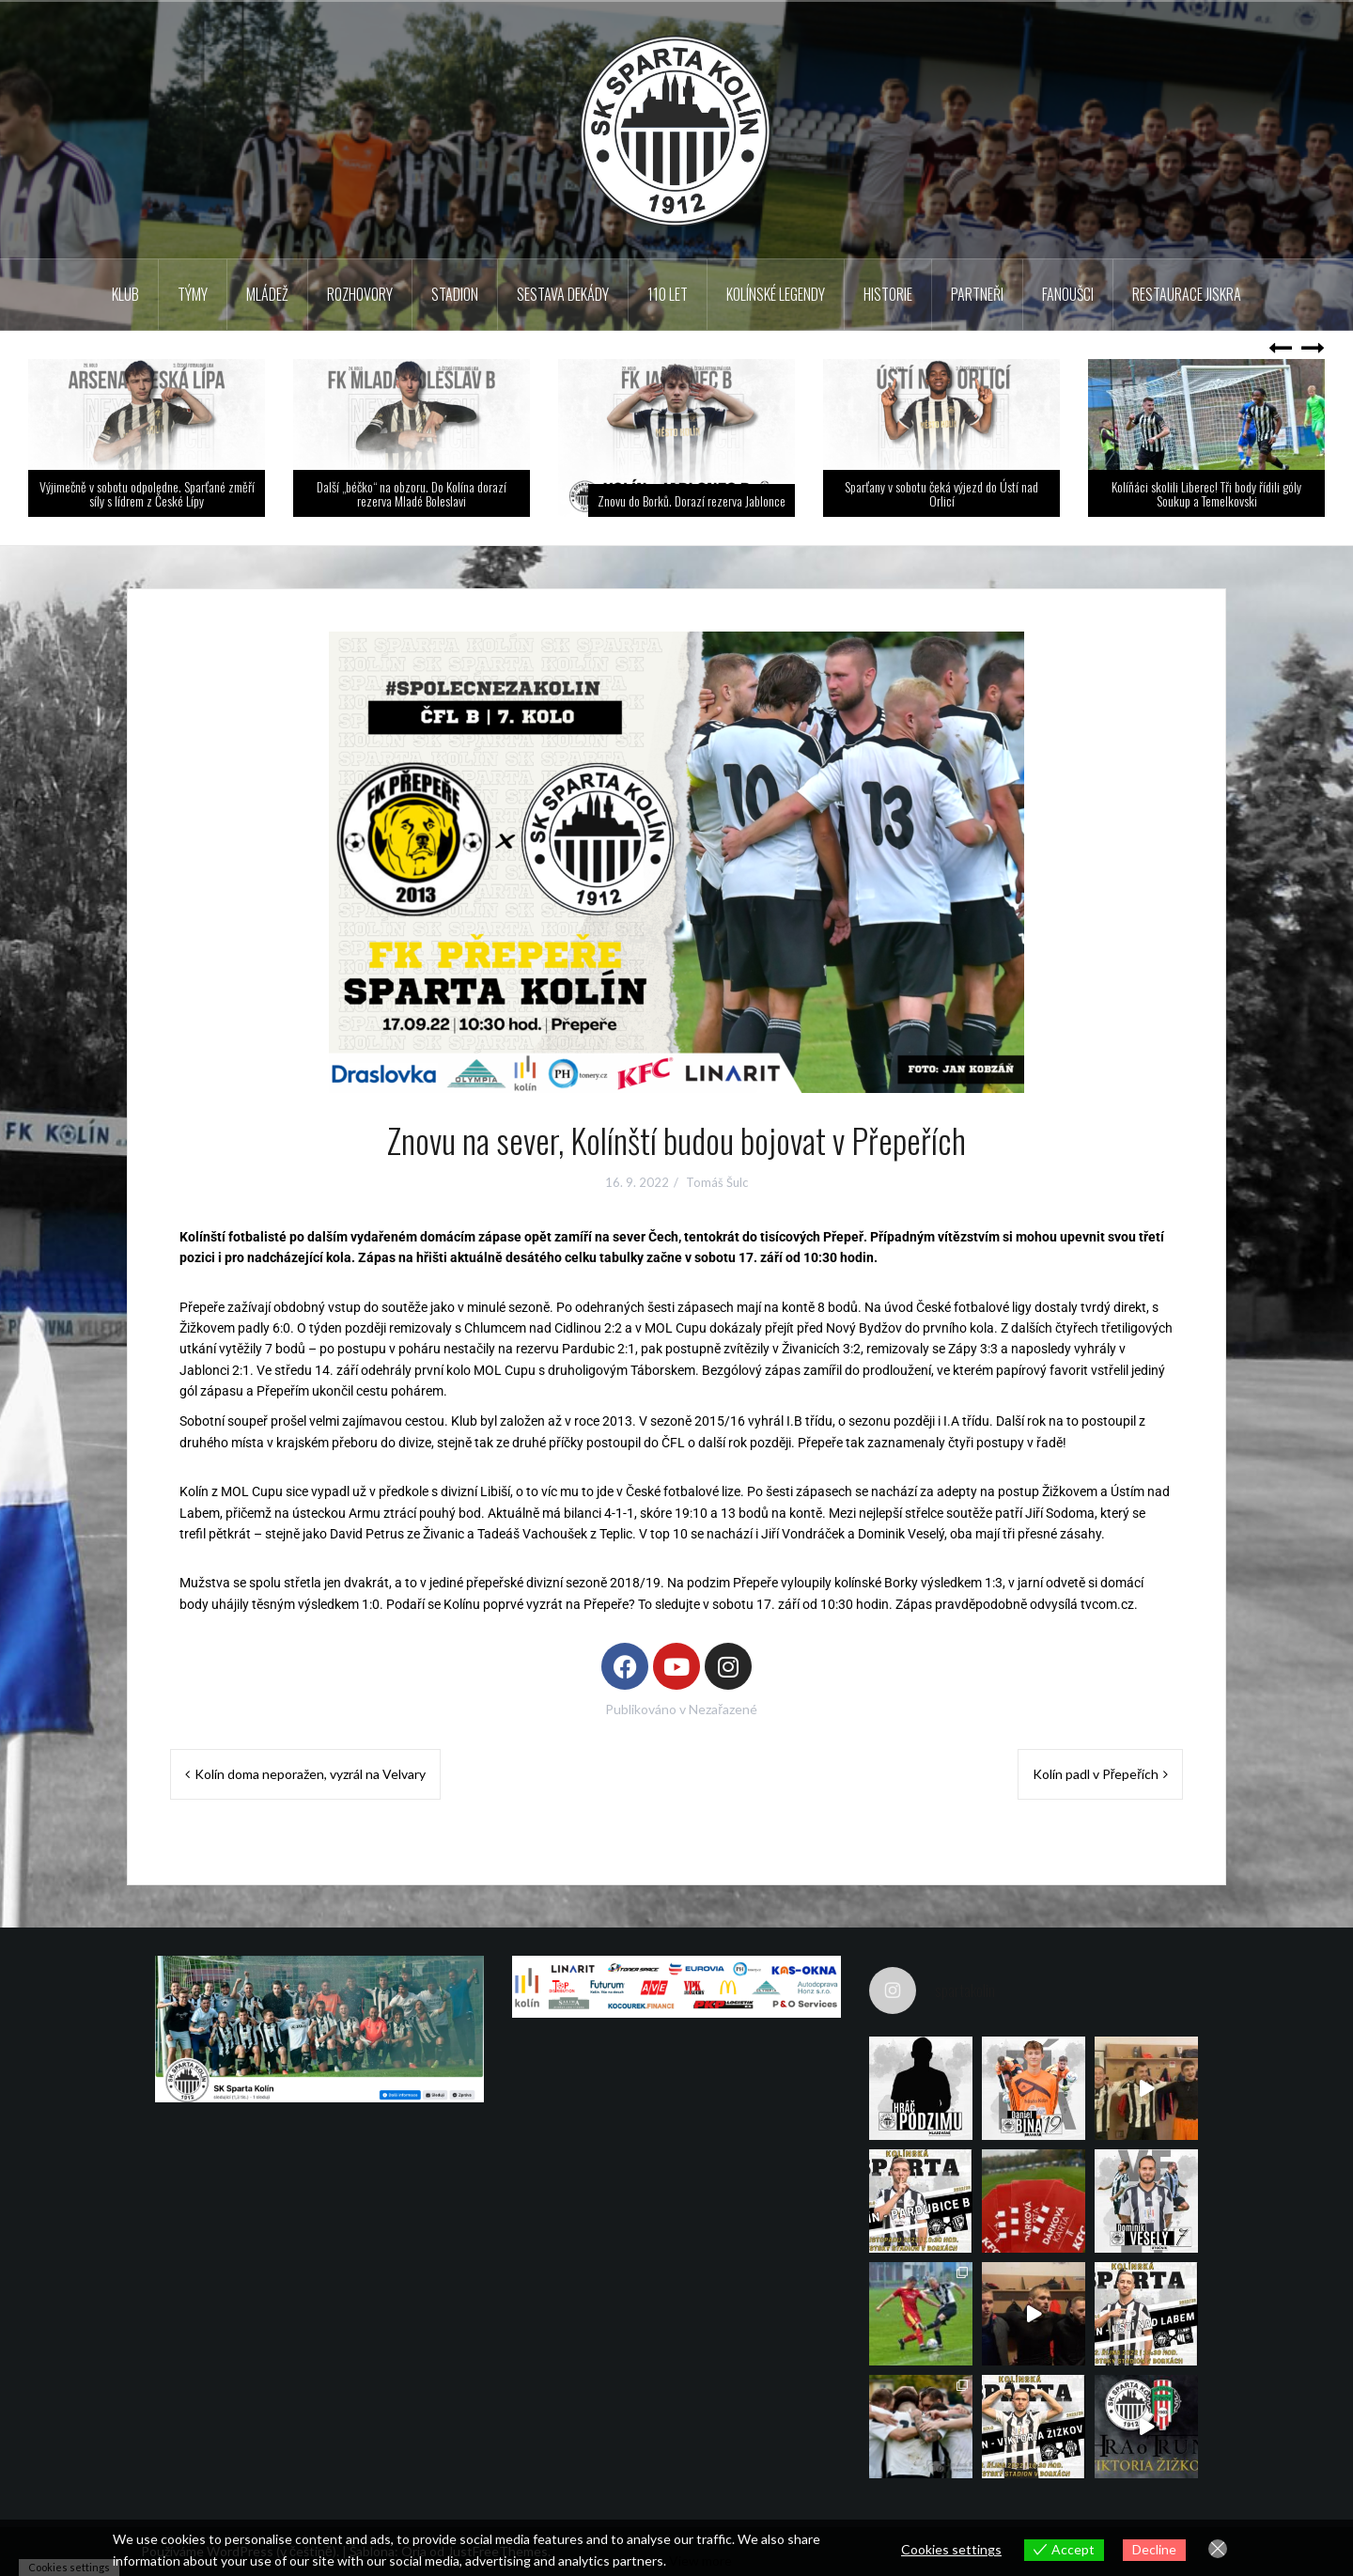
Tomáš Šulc (717, 1182)
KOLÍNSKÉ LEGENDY (775, 294)
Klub (125, 294)
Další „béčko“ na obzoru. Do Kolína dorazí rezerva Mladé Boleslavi (411, 493)
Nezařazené (723, 1709)
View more (700, 2560)
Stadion (454, 294)
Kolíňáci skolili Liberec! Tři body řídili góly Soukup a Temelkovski (1206, 493)
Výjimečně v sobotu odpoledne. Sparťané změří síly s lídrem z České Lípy (147, 493)
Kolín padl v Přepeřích (1096, 1774)
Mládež (267, 294)
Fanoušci (1068, 294)
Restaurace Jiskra (1186, 294)
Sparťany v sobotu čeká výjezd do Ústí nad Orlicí (941, 493)
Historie (887, 294)
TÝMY (193, 294)
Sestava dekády (563, 294)
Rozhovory (360, 294)
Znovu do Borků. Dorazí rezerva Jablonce (691, 500)
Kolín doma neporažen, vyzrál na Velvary (310, 1774)
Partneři (977, 294)
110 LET (667, 294)
